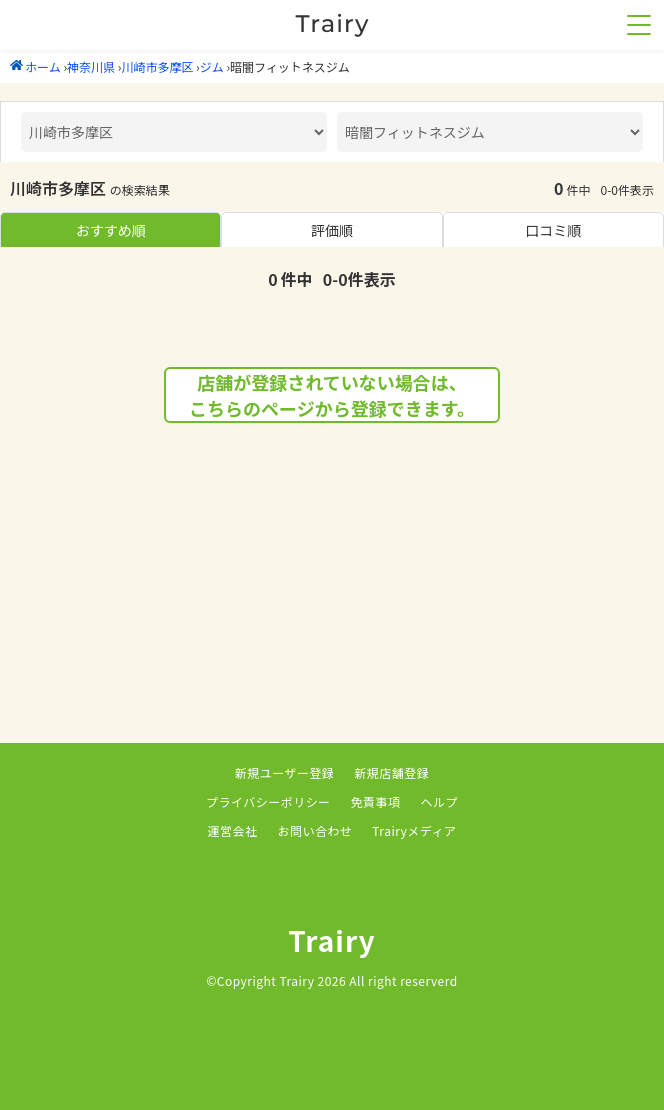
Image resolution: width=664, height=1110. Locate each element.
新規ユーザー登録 (285, 772)
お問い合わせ (314, 830)
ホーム (35, 66)
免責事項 (376, 801)
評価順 (332, 230)
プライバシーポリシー (268, 801)
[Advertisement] (332, 603)
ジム (212, 66)
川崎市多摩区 (157, 66)
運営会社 (233, 830)
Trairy (332, 940)
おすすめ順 (111, 230)
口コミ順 (553, 230)
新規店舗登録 (391, 772)
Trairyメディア (414, 830)
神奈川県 (91, 66)
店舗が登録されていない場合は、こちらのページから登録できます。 (332, 395)
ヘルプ (439, 801)
